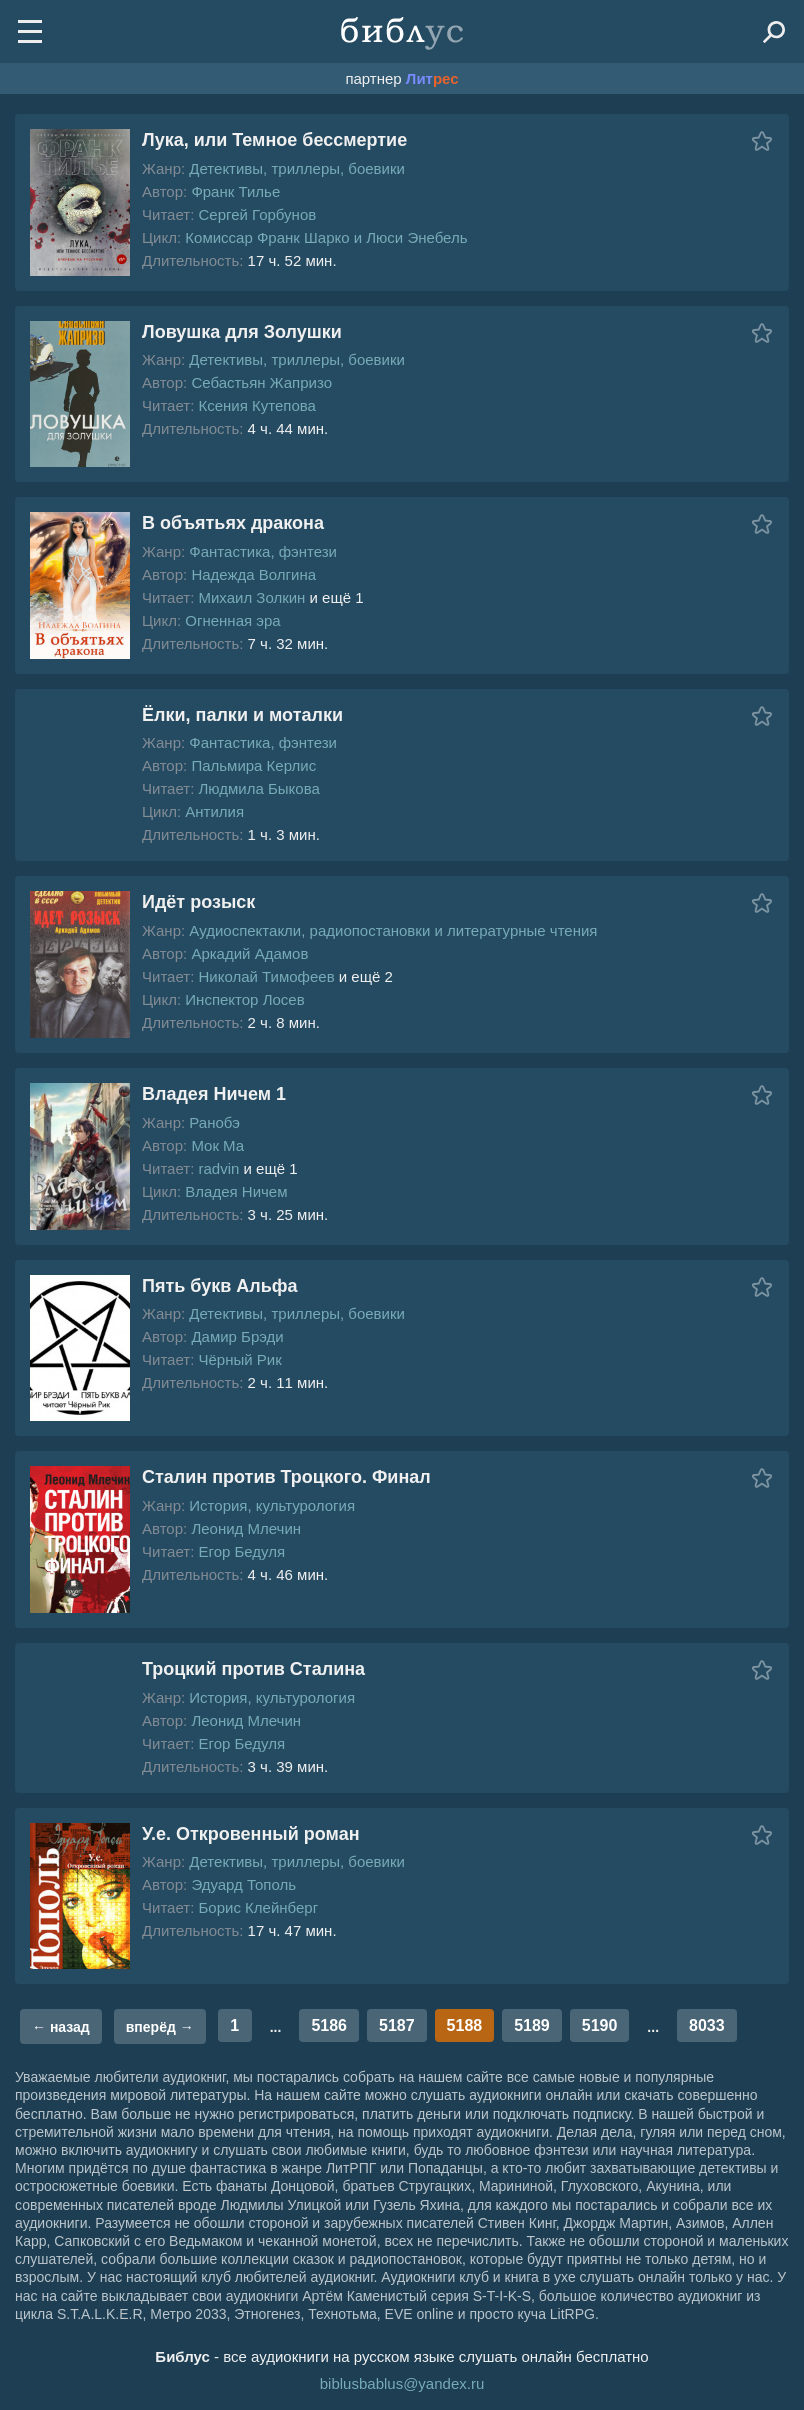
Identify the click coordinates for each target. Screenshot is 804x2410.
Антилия (214, 811)
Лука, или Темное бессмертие (274, 140)
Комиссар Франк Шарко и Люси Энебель (326, 237)
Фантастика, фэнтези (263, 551)
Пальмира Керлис (253, 765)
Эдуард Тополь (243, 1884)
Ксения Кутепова (256, 405)
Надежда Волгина (253, 574)
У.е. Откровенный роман (251, 1834)
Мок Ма (217, 1145)
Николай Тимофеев (266, 976)
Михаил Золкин (251, 597)
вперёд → (160, 2027)
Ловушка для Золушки (242, 332)
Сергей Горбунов (257, 214)
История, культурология (272, 1505)
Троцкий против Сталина (253, 1669)
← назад (61, 2027)
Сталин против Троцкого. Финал (286, 1477)
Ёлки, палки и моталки (242, 715)
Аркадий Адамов (249, 953)
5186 (329, 2025)
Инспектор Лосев (244, 999)
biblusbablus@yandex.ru (402, 2383)
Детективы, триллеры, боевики (297, 168)
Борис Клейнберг (258, 1907)
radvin (218, 1168)
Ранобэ (214, 1122)
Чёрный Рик (239, 1359)
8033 (707, 2025)
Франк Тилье (235, 191)
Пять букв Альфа (220, 1286)
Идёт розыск (198, 902)
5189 (532, 2025)
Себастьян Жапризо (261, 382)
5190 (600, 2025)
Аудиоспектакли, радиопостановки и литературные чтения (393, 930)
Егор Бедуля (241, 1551)
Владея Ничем (236, 1191)
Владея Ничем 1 (214, 1094)
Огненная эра (232, 620)
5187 (397, 2025)
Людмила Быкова (258, 788)
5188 (465, 2025)
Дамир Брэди (237, 1336)
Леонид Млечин (246, 1528)
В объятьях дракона (233, 523)
